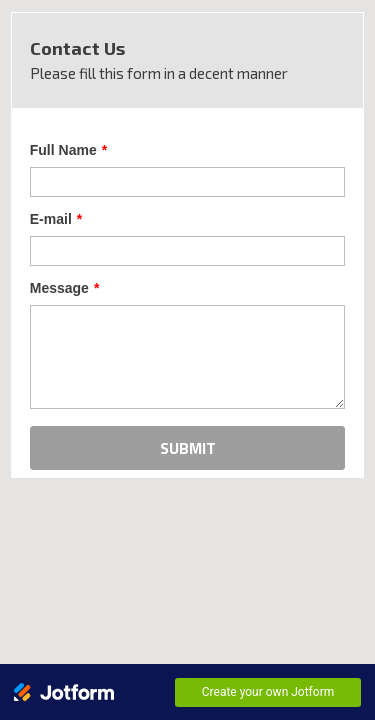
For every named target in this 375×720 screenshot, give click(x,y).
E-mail (46, 202)
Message (55, 272)
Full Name (58, 132)
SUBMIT (188, 436)
